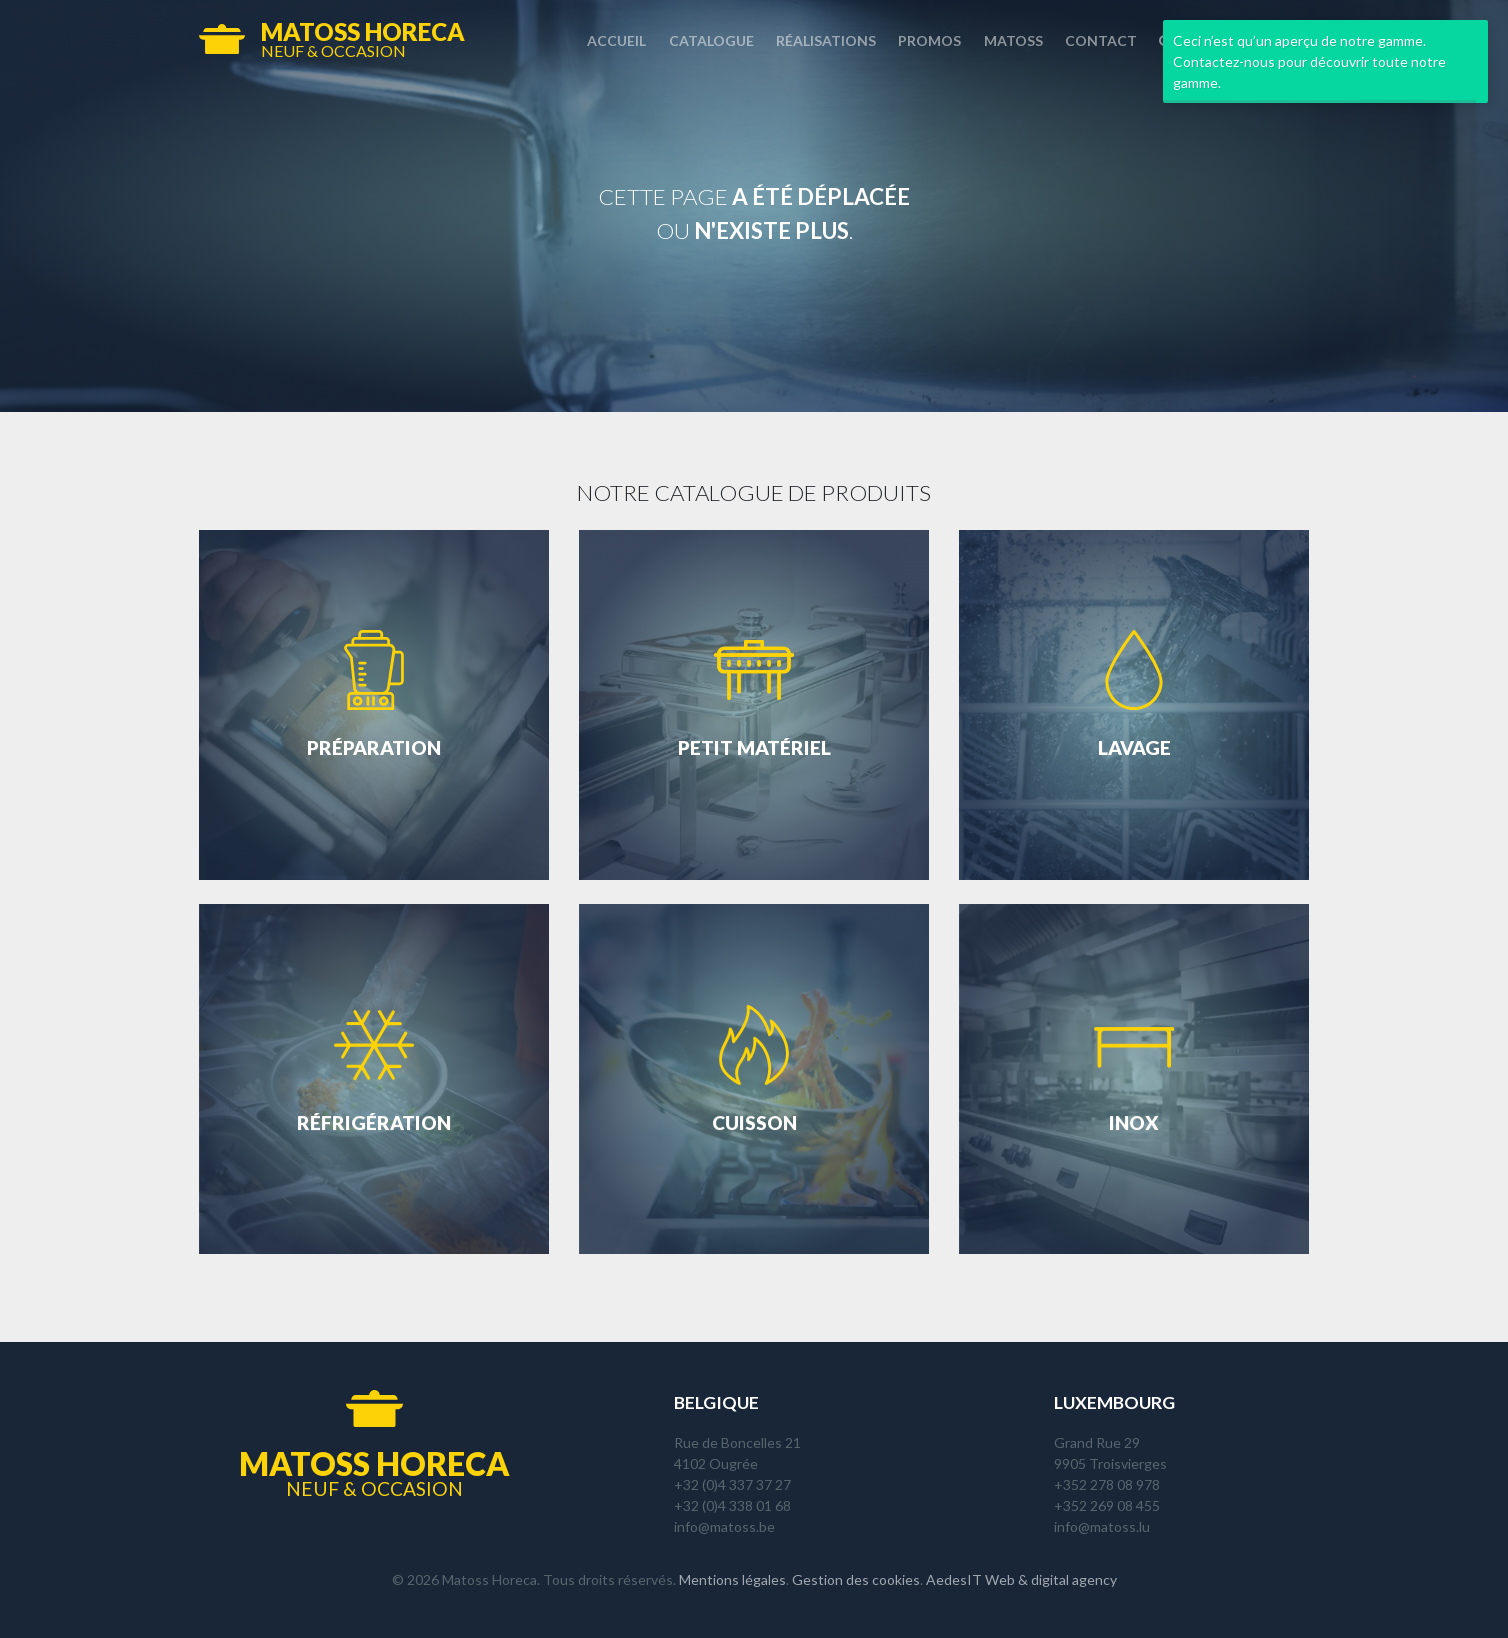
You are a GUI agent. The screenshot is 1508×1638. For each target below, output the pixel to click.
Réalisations (826, 40)
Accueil (616, 40)
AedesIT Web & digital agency (1021, 1579)
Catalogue (711, 40)
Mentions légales (732, 1579)
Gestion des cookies (856, 1579)
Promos (929, 40)
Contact (1101, 40)
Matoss (1013, 40)
